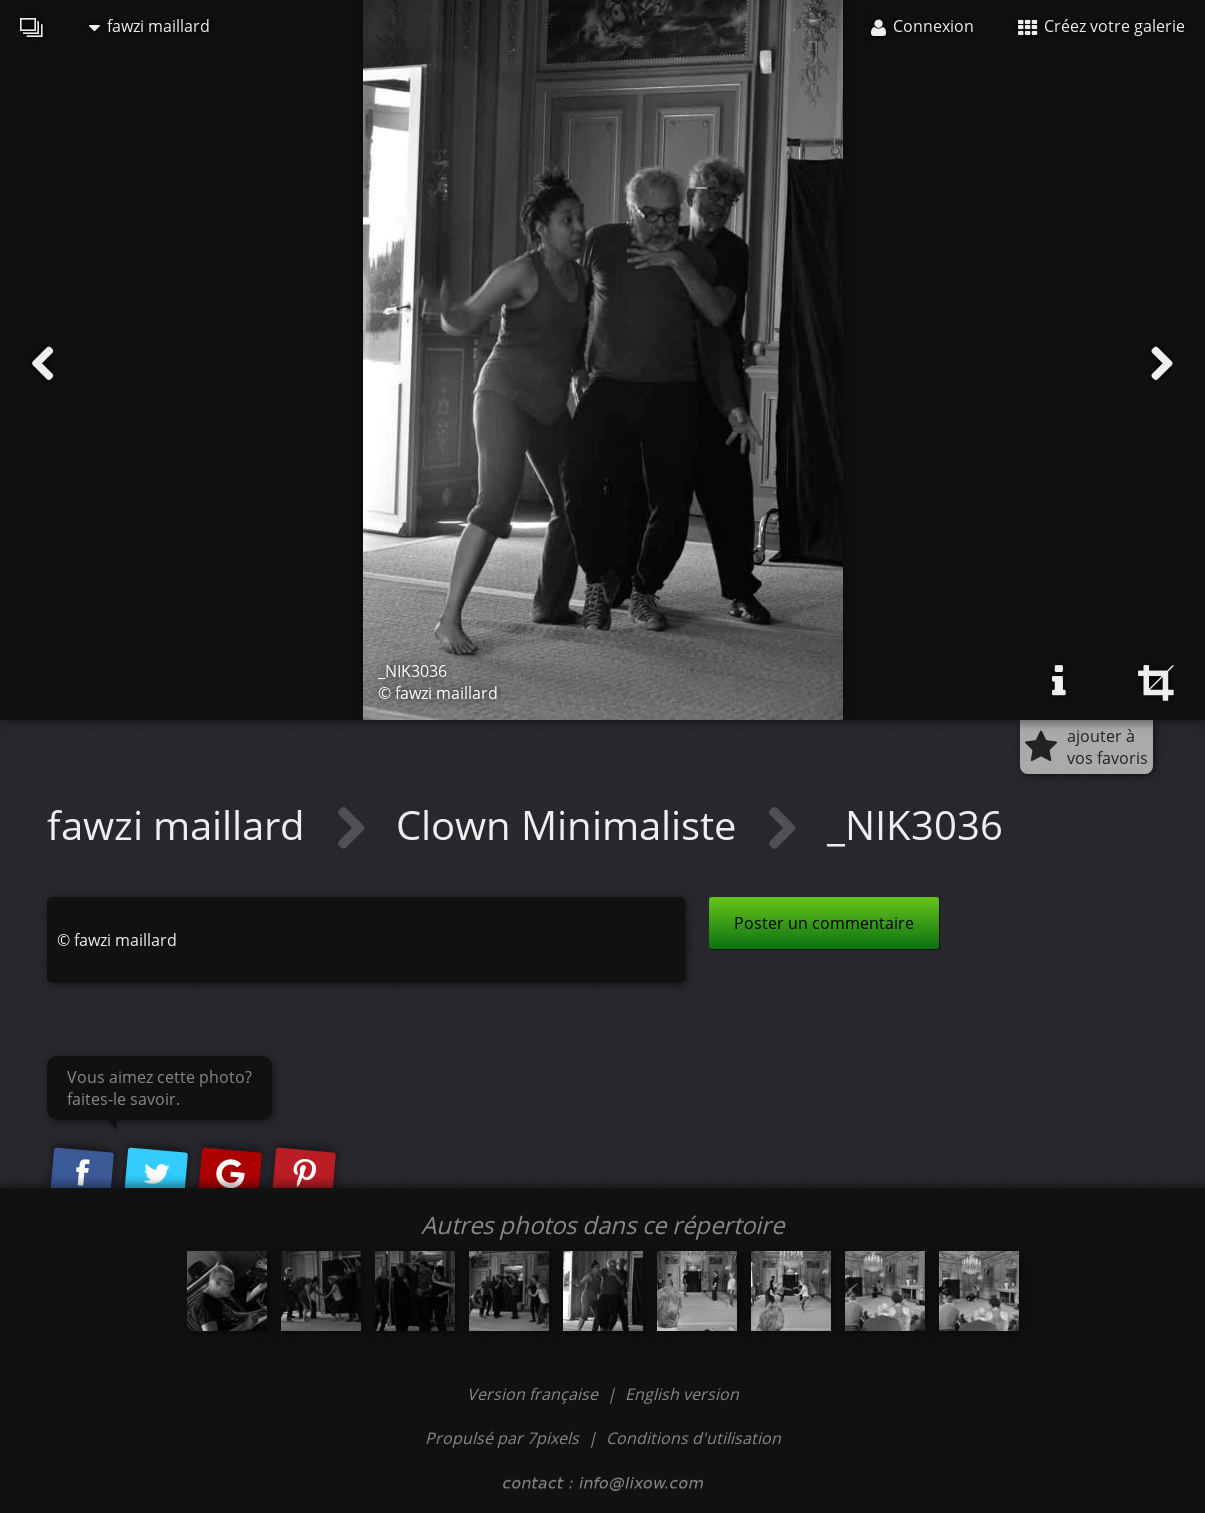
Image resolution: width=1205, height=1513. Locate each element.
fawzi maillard (149, 26)
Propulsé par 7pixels (502, 1438)
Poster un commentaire (824, 923)
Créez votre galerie (1101, 26)
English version (682, 1394)
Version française (534, 1394)
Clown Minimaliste (571, 824)
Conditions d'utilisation (693, 1438)
